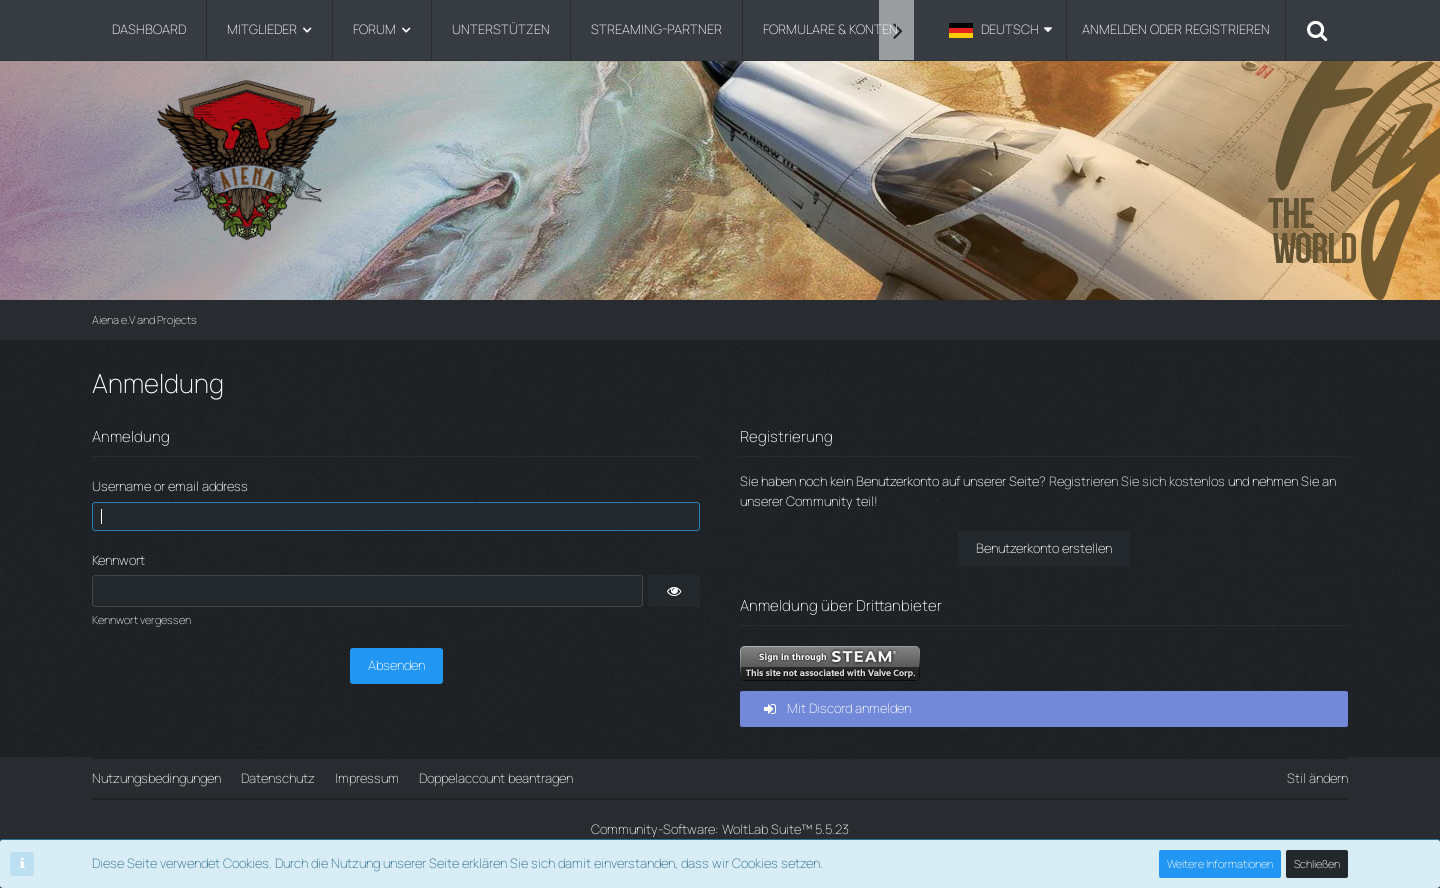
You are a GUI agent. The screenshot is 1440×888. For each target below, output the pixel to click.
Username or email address (170, 486)
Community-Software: (720, 829)
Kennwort (118, 560)
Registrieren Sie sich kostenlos (1137, 481)
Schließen (1317, 863)
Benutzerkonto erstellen (1044, 548)
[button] (1000, 30)
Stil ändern (1317, 778)
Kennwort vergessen (141, 619)
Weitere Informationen (1220, 863)
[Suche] (1317, 30)
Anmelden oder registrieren (1176, 29)
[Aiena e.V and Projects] (720, 159)
